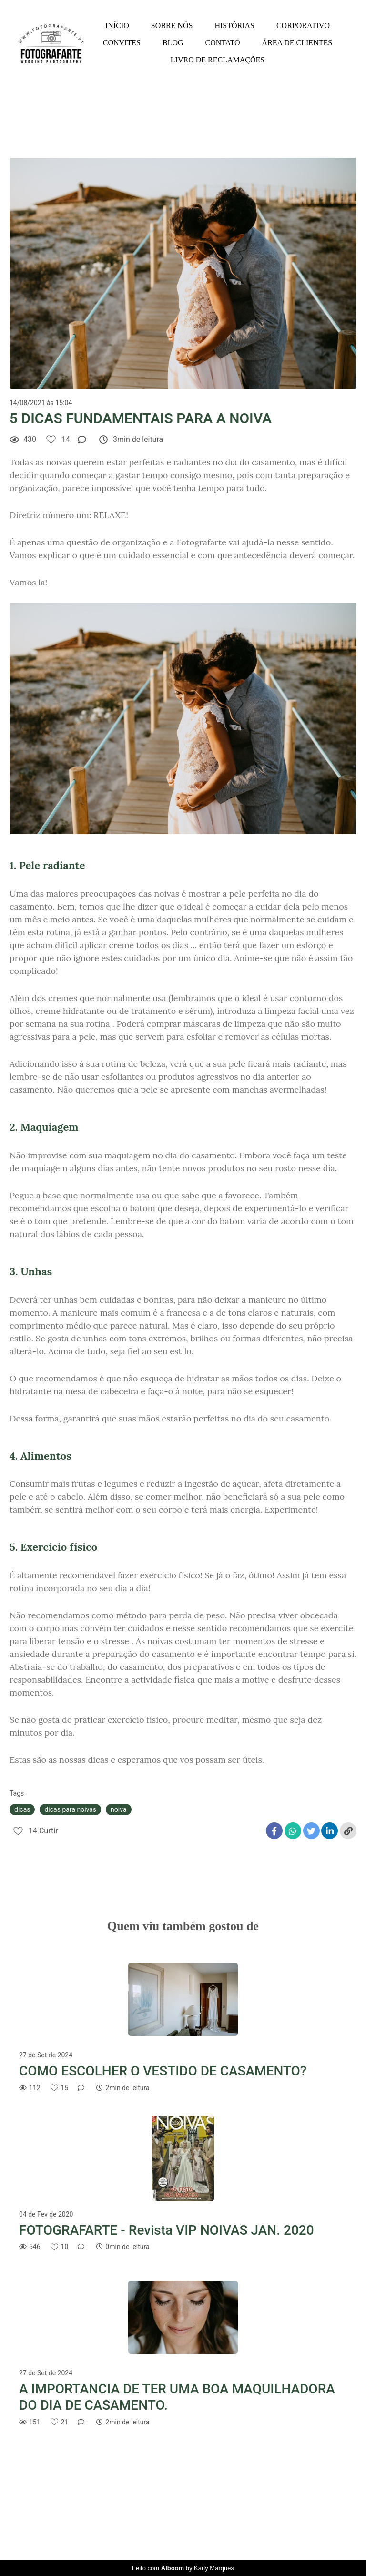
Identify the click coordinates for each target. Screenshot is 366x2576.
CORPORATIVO (303, 25)
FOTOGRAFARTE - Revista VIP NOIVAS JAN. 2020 (166, 2230)
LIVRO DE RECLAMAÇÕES (217, 60)
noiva (118, 1809)
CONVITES (122, 43)
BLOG (173, 43)
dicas (22, 1809)
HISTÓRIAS (234, 25)
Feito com (183, 2568)
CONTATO (222, 43)
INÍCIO (117, 25)
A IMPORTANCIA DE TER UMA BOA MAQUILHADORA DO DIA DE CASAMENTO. (177, 2397)
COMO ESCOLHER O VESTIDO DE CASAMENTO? (162, 2071)
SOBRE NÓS (172, 25)
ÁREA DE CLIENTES (297, 43)
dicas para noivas (70, 1809)
